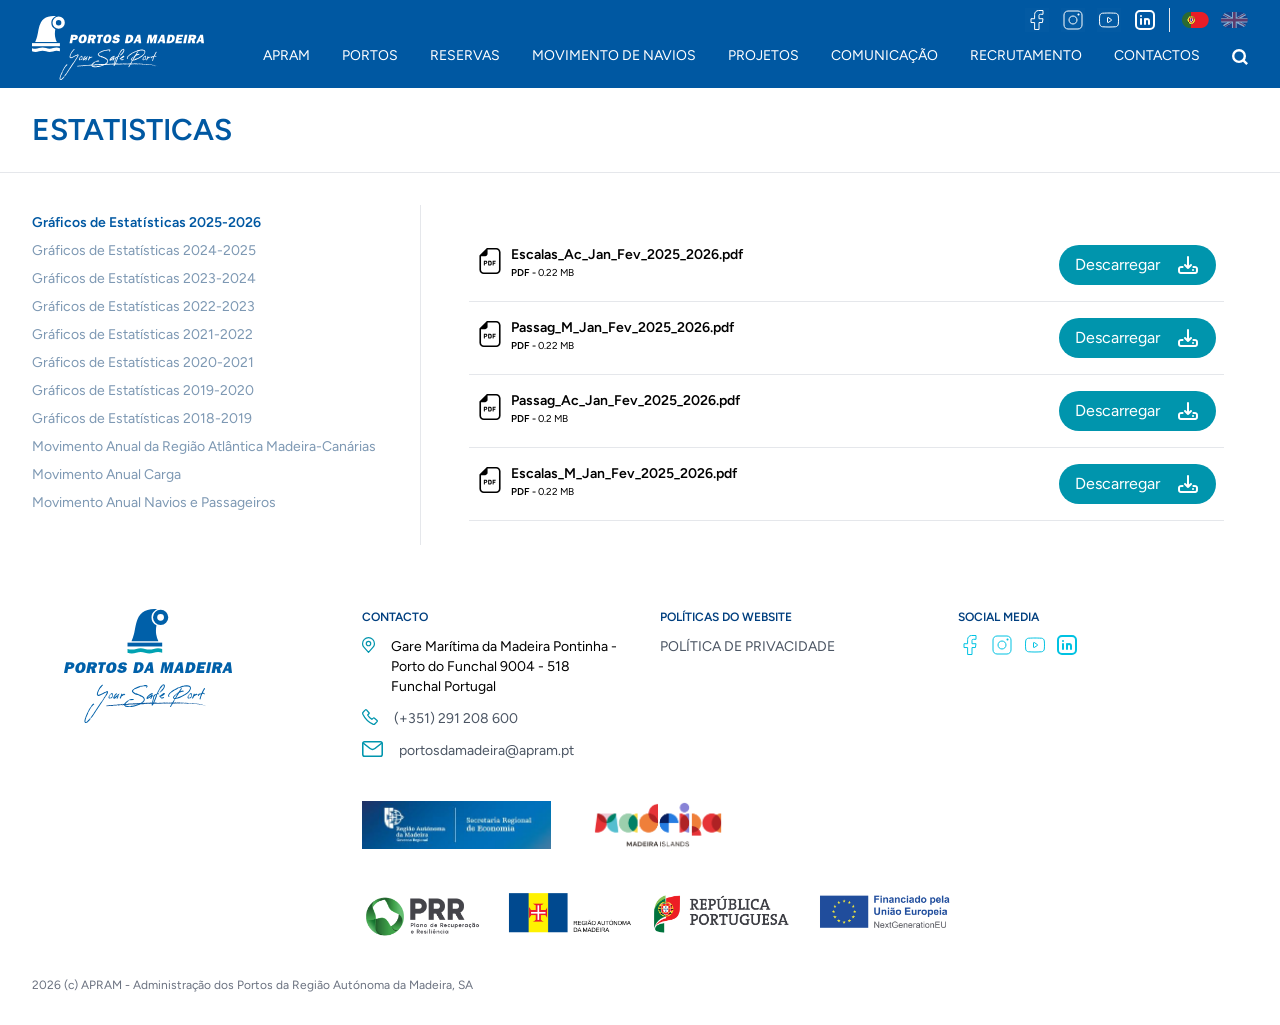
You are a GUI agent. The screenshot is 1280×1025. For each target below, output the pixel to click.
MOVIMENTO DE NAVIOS (614, 55)
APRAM (286, 55)
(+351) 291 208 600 (456, 718)
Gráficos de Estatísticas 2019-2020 (143, 390)
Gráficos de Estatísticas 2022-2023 (143, 306)
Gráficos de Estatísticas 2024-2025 (144, 250)
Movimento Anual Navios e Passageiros (154, 502)
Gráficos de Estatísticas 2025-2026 (146, 222)
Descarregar (1137, 265)
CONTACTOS (1157, 55)
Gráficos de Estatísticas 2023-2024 (144, 278)
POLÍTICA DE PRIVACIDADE (747, 646)
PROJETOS (763, 55)
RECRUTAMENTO (1026, 55)
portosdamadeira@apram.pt (486, 750)
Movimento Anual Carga (106, 474)
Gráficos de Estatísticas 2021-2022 (142, 334)
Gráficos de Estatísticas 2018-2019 (142, 418)
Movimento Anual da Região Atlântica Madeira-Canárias (204, 446)
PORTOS (370, 55)
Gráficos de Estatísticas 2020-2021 (143, 362)
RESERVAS (465, 55)
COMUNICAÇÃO (884, 55)
